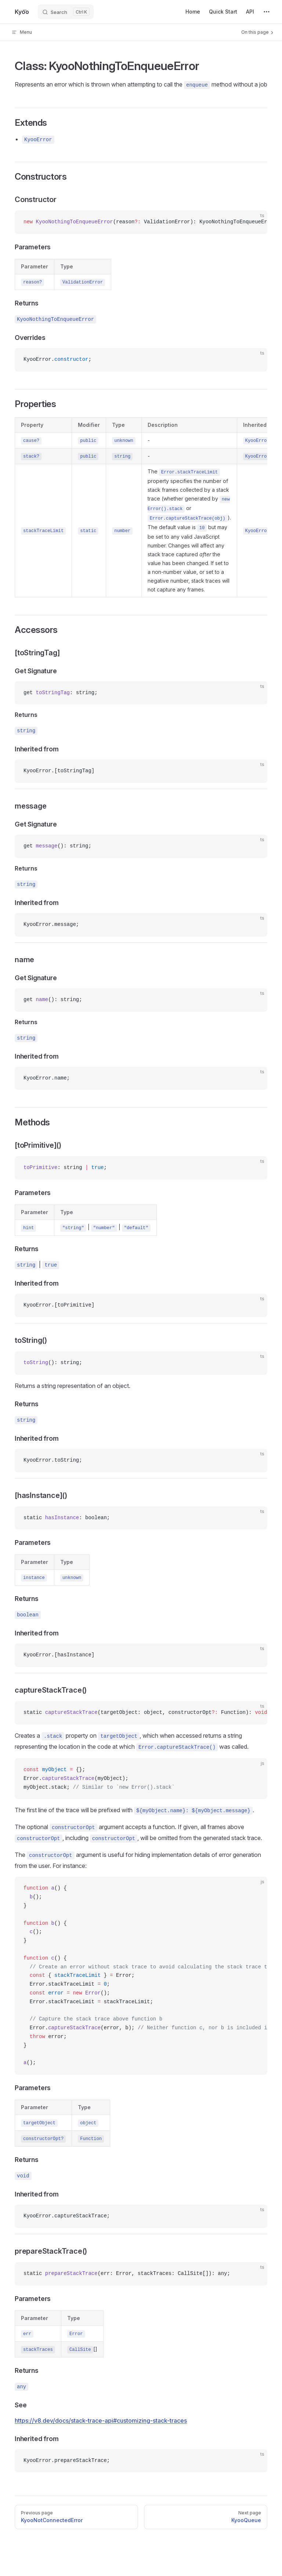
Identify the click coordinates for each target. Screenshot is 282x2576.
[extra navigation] (266, 11)
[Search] (66, 11)
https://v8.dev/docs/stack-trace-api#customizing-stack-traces (101, 2420)
